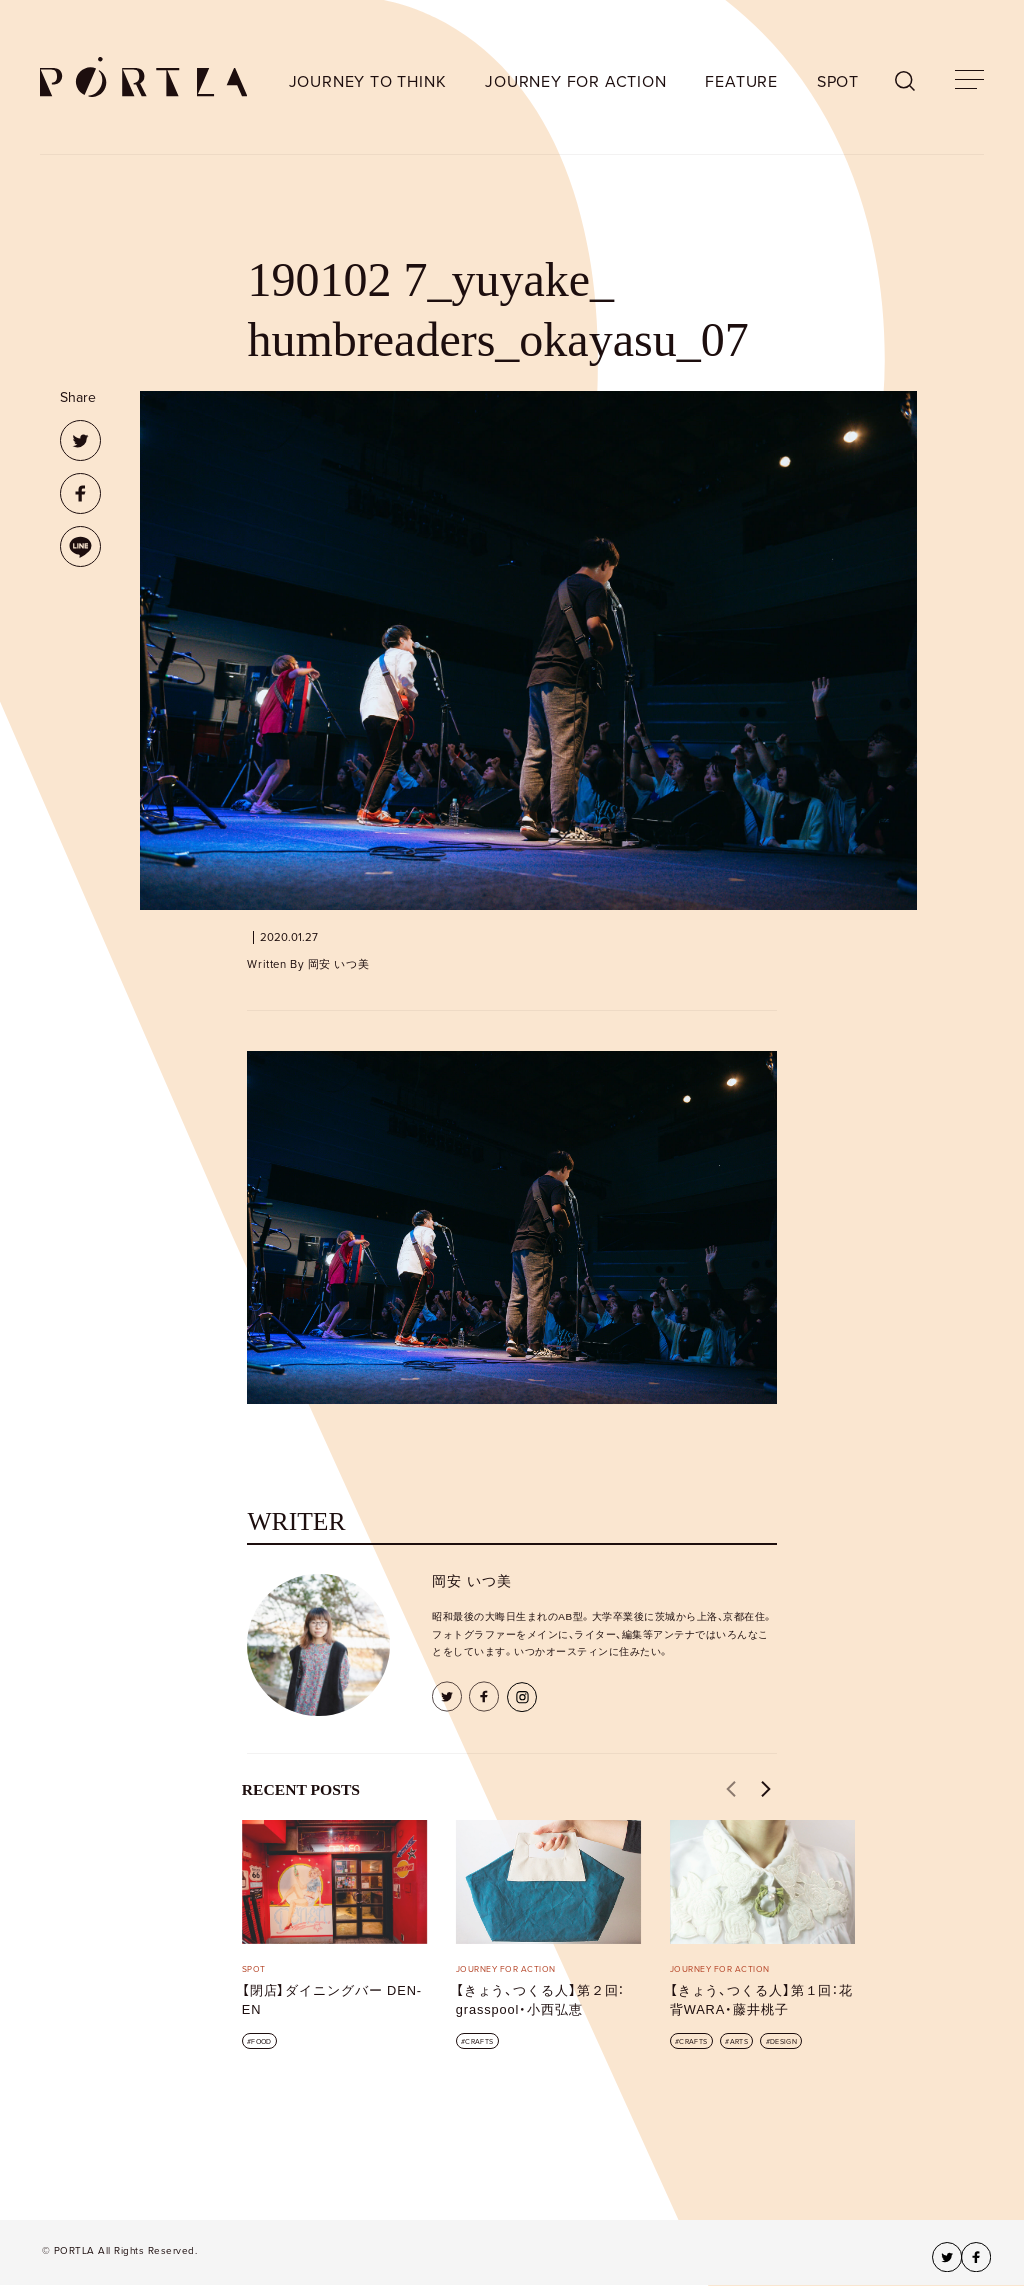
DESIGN (783, 2041)
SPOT (838, 82)
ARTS (739, 2041)
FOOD (261, 2041)
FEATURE (741, 82)
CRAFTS (479, 2041)
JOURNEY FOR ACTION (575, 82)
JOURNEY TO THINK (368, 82)
